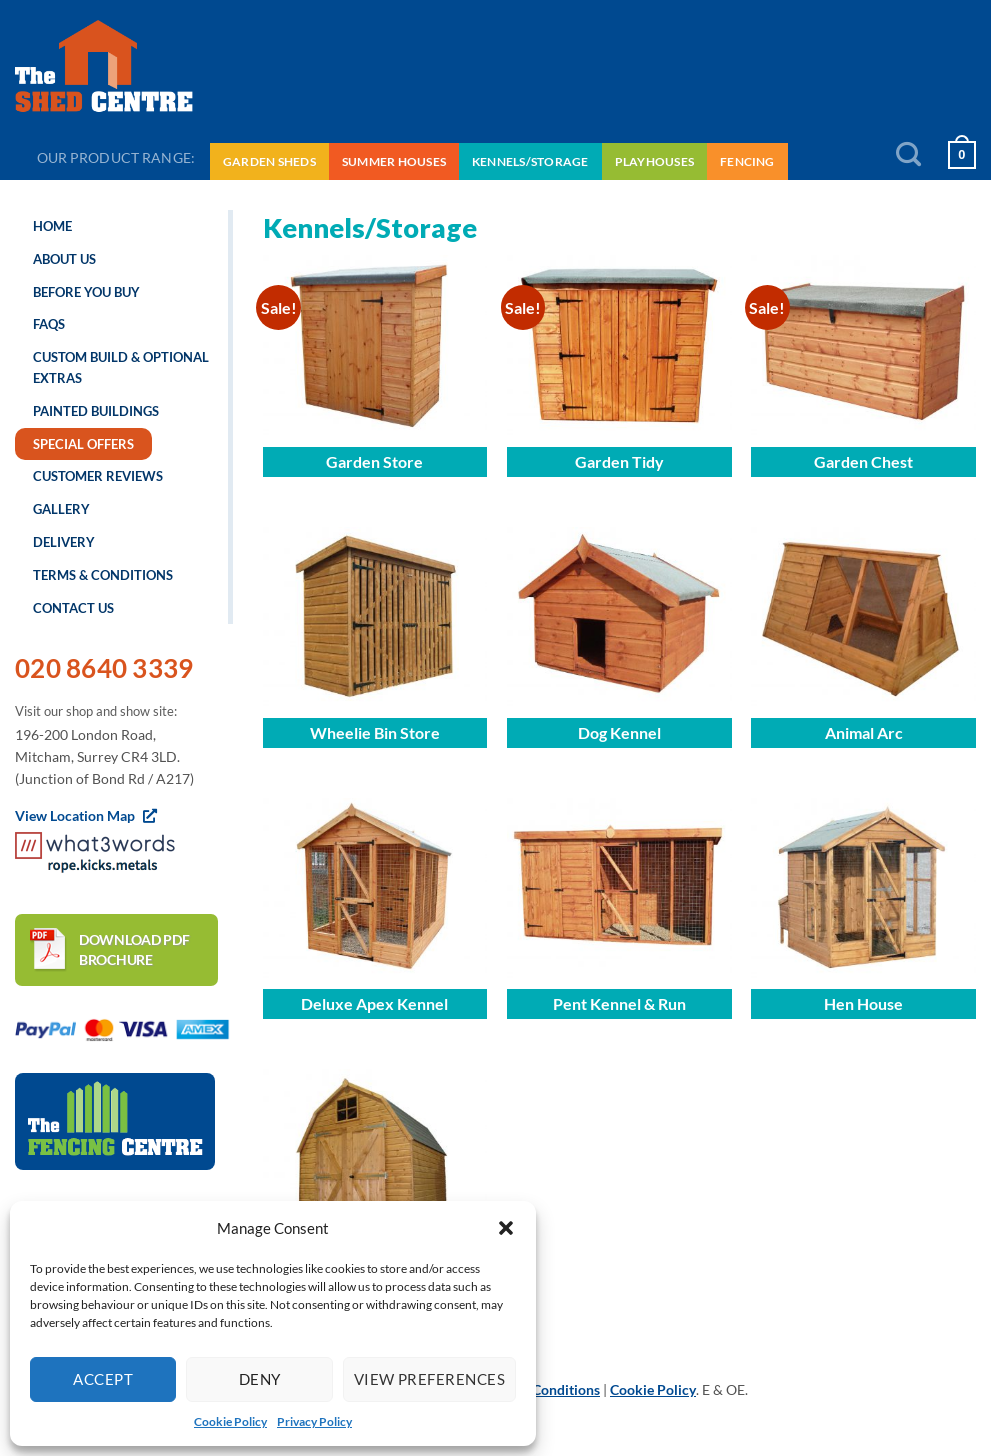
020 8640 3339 (104, 668)
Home (52, 226)
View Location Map (86, 815)
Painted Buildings (96, 411)
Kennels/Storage (530, 161)
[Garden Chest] (863, 345)
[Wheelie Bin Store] (375, 617)
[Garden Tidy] (619, 345)
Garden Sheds (269, 161)
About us (64, 259)
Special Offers (83, 444)
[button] (506, 1228)
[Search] (908, 155)
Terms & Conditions (103, 575)
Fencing (747, 161)
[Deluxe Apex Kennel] (375, 888)
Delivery (64, 542)
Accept (103, 1379)
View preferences (429, 1379)
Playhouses (654, 161)
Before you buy (86, 292)
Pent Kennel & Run (619, 1003)
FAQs (49, 324)
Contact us (73, 608)
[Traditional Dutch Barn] (375, 1159)
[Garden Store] (375, 345)
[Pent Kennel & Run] (619, 888)
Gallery (61, 509)
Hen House (863, 1003)
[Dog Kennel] (619, 617)
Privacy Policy (314, 1421)
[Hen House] (863, 888)
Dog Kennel (619, 732)
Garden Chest (863, 461)
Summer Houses (394, 161)
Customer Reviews (98, 476)
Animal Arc (864, 732)
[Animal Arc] (863, 617)
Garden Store (374, 461)
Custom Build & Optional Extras (121, 367)
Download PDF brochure (134, 949)
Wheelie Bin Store (375, 732)
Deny (260, 1379)
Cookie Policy (230, 1421)
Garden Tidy (619, 461)
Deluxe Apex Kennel (374, 1003)
